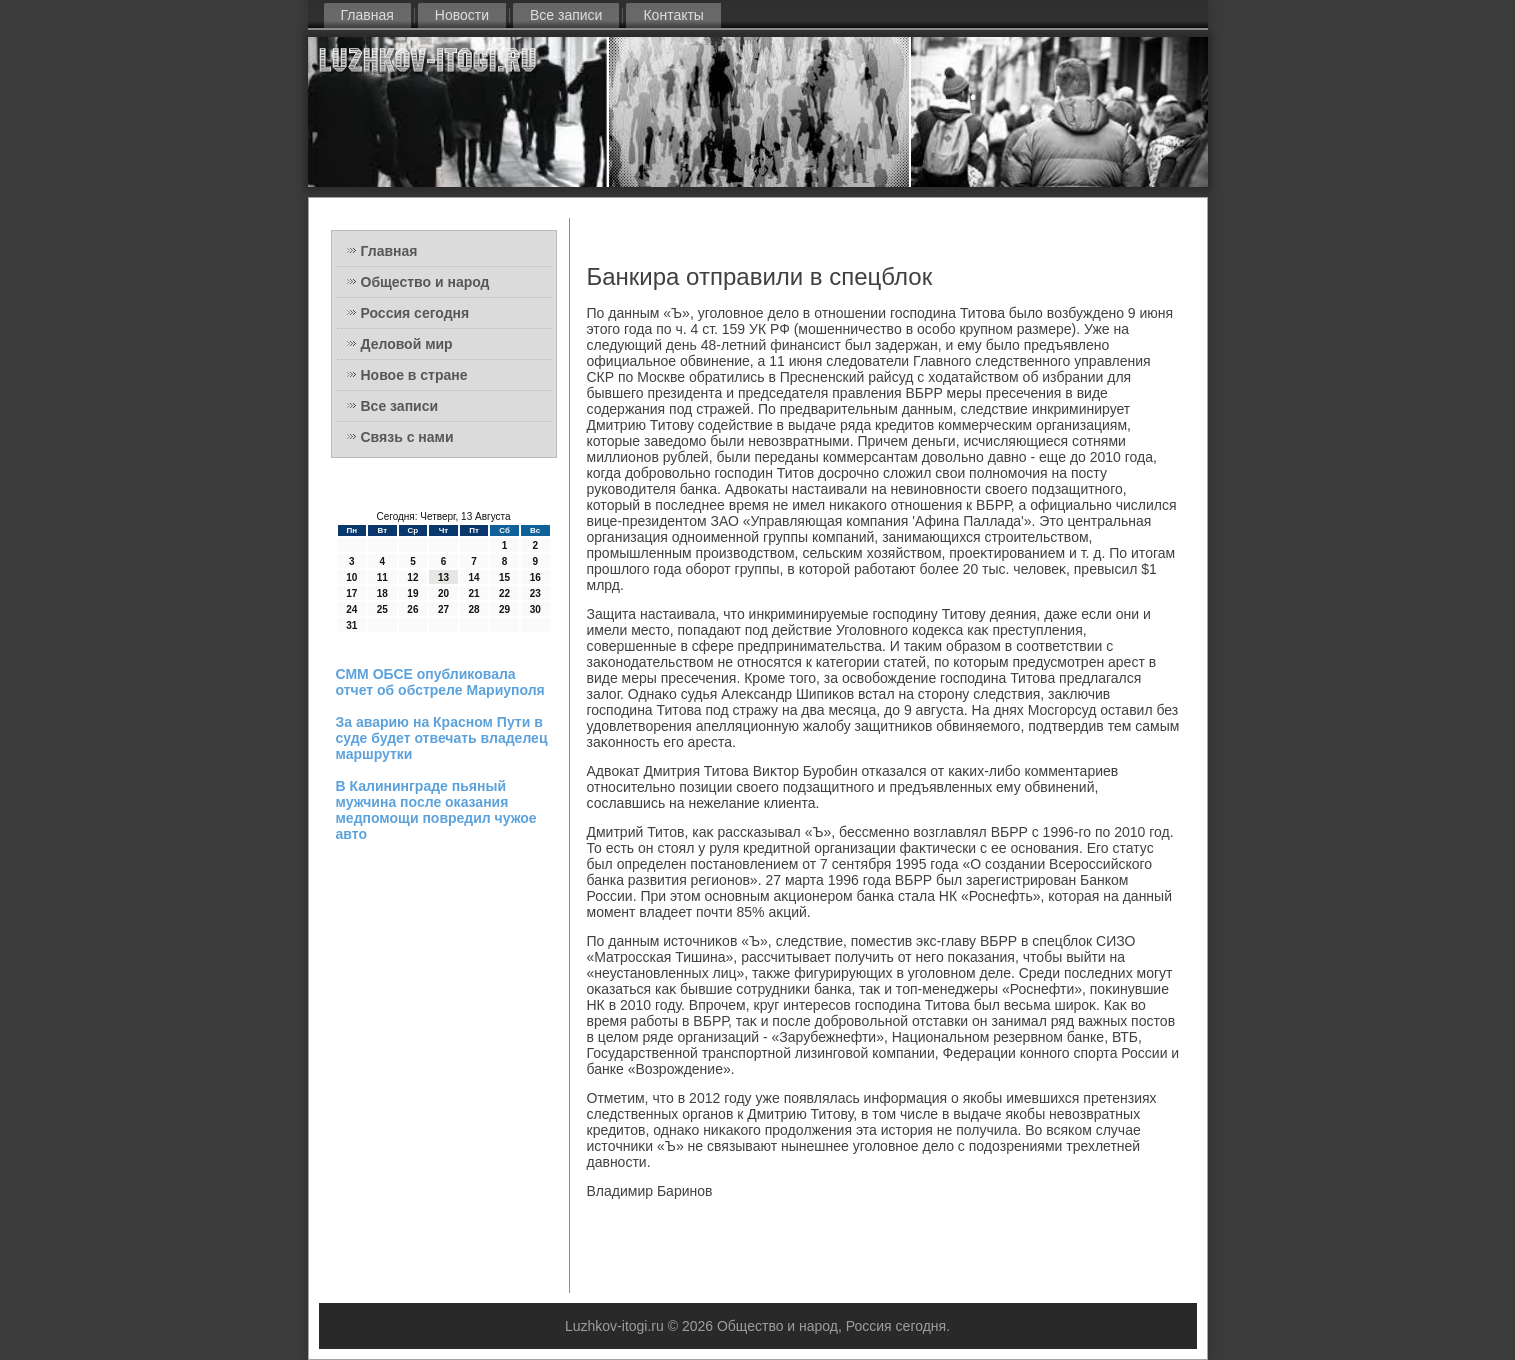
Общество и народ (425, 282)
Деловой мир (407, 344)
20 (443, 593)
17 (351, 593)
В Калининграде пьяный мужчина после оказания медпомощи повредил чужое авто (436, 810)
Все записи (566, 15)
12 (412, 577)
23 (535, 593)
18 (382, 593)
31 (351, 625)
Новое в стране (414, 375)
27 (443, 609)
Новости (462, 15)
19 (412, 593)
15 (504, 577)
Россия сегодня (415, 313)
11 (382, 577)
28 (473, 609)
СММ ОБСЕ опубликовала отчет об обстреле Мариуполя (440, 682)
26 (412, 609)
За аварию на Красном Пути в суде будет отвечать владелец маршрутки (442, 738)
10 (351, 577)
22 (504, 593)
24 (351, 609)
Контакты (673, 15)
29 (504, 609)
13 (443, 577)
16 (535, 577)
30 (535, 609)
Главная (367, 15)
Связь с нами (407, 437)
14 (473, 577)
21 (473, 593)
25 (382, 609)
